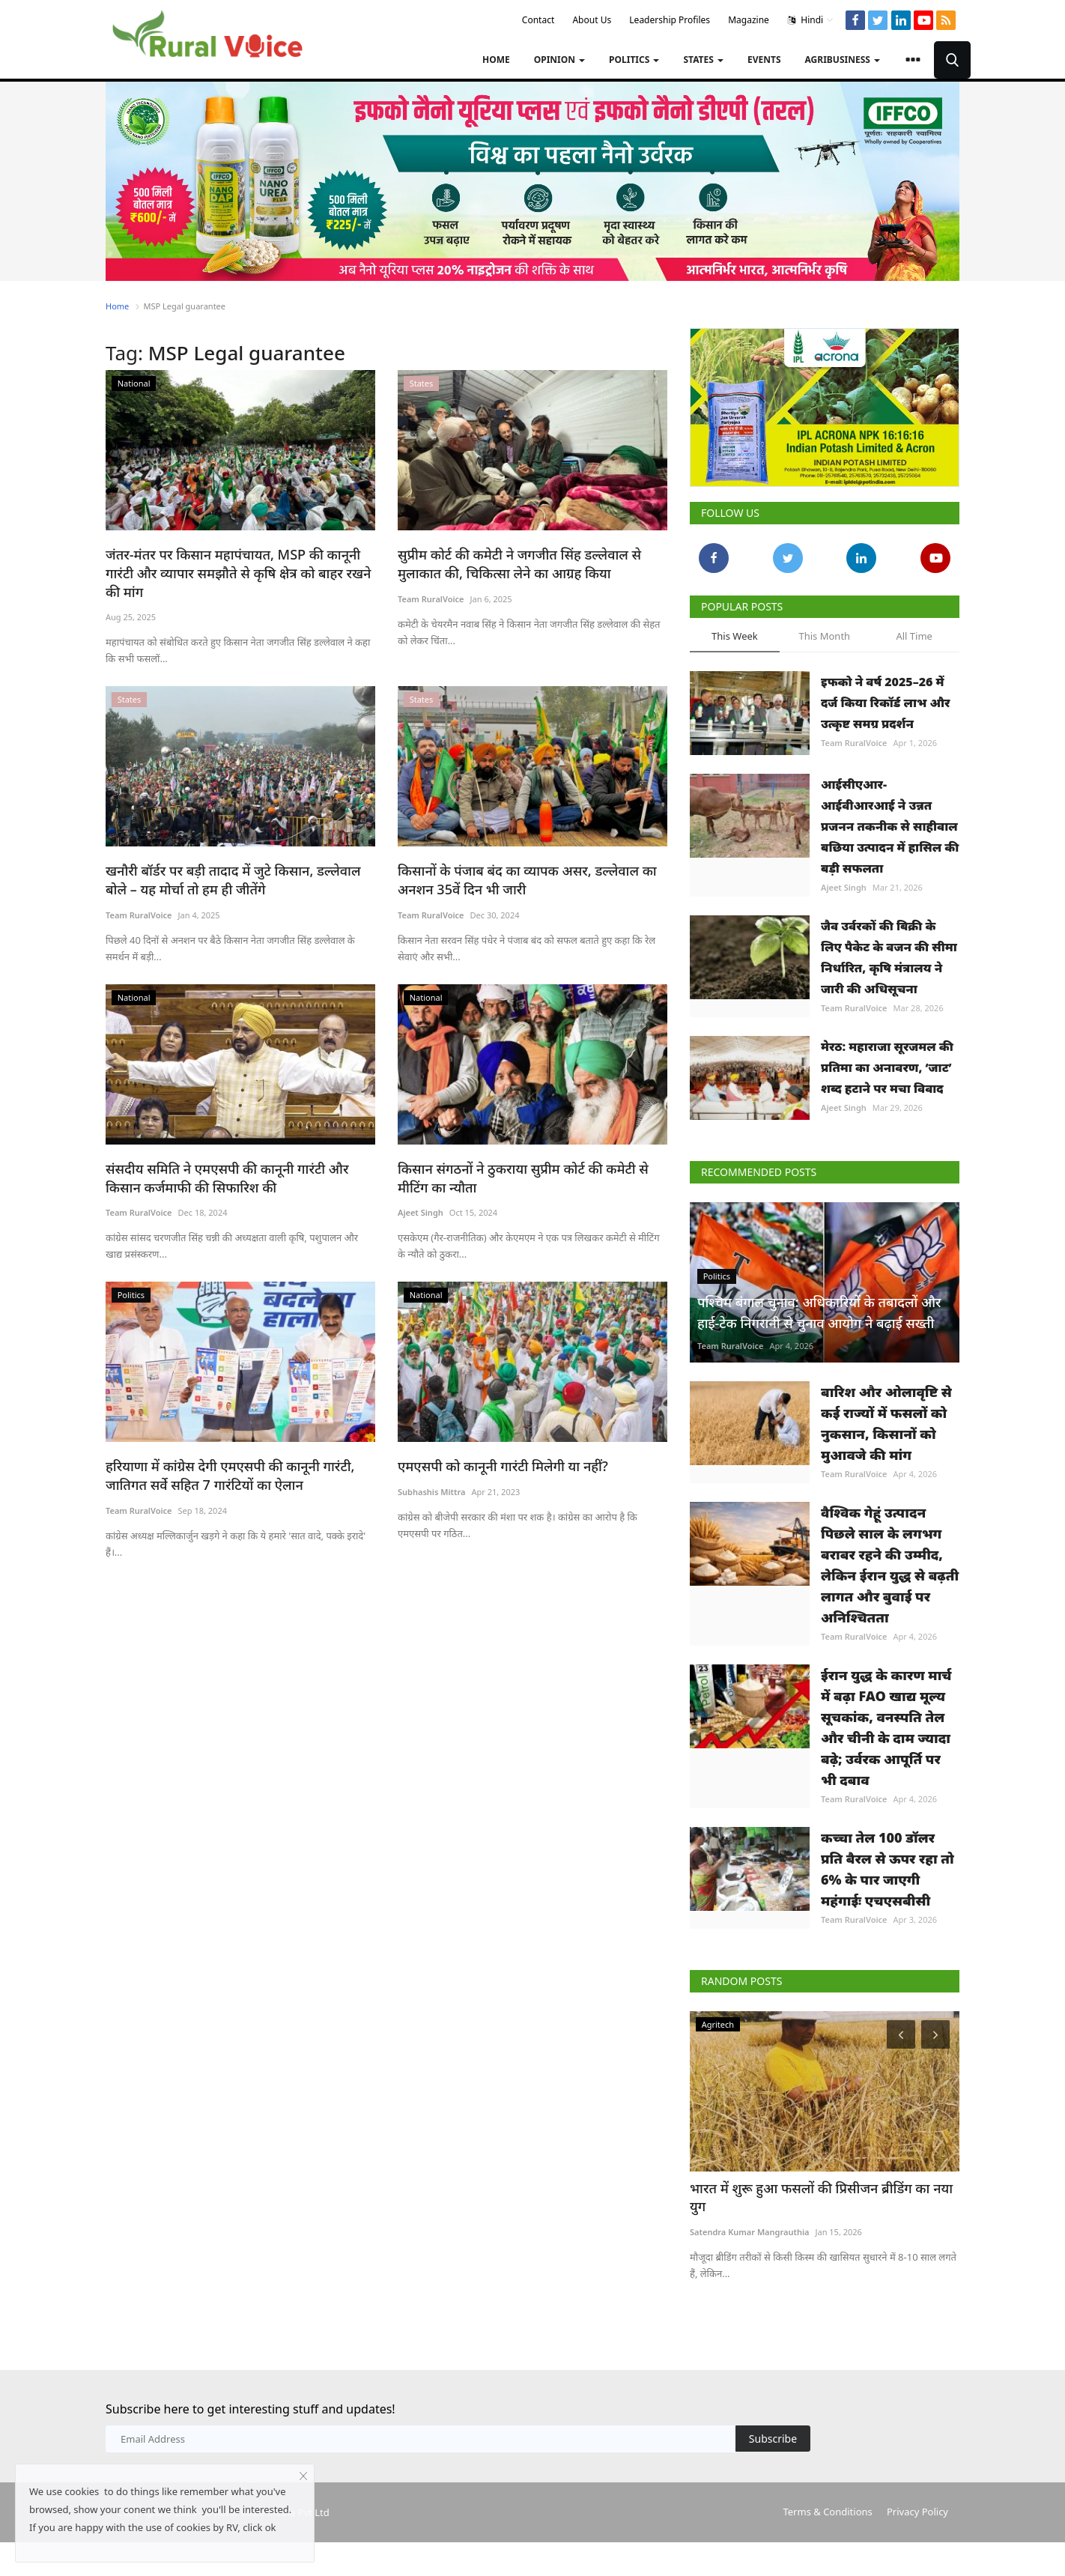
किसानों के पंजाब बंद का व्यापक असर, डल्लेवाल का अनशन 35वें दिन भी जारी (519, 859)
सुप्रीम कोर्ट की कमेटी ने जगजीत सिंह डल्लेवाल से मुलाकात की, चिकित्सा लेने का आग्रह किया (512, 563)
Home (496, 59)
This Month (824, 636)
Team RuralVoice (431, 597)
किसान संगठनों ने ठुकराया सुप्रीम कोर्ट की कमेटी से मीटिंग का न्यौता (532, 1156)
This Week (734, 636)
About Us (591, 19)
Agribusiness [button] (842, 59)
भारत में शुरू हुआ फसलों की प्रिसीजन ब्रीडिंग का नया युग (823, 2187)
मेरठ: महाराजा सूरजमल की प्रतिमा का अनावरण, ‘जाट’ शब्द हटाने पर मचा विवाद (887, 1067)
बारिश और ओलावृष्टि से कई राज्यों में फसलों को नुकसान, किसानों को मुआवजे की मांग (886, 1423)
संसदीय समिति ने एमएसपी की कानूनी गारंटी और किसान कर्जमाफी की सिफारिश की (238, 1156)
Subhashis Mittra (432, 1469)
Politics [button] (634, 59)
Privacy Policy (917, 2509)
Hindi (810, 20)
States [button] (703, 59)
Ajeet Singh (420, 1190)
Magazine (748, 19)
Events (764, 59)
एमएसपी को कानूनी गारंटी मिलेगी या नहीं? (496, 1443)
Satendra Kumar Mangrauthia (750, 2213)
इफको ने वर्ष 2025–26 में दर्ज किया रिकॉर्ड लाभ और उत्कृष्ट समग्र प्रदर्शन (885, 702)
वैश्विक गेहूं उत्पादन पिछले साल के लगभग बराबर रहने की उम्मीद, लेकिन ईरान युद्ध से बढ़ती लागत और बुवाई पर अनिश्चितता (890, 1564)
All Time (914, 636)
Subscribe (773, 2436)
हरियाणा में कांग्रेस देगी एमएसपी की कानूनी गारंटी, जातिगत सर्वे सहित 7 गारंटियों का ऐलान (223, 1452)
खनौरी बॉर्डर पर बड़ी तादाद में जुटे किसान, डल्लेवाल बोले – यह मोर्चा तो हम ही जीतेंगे (237, 859)
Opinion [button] (559, 59)
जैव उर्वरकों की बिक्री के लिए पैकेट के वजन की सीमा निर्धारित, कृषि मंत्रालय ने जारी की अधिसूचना (889, 957)
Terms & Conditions (827, 2509)
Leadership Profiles (669, 19)
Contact (538, 19)
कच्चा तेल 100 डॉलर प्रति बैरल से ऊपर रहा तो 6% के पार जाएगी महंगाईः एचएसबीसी (887, 1868)
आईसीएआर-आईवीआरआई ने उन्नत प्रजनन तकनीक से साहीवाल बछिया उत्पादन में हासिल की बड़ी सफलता (890, 826)
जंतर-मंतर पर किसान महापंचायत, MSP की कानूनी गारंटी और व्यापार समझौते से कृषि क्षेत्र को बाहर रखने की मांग (240, 563)
